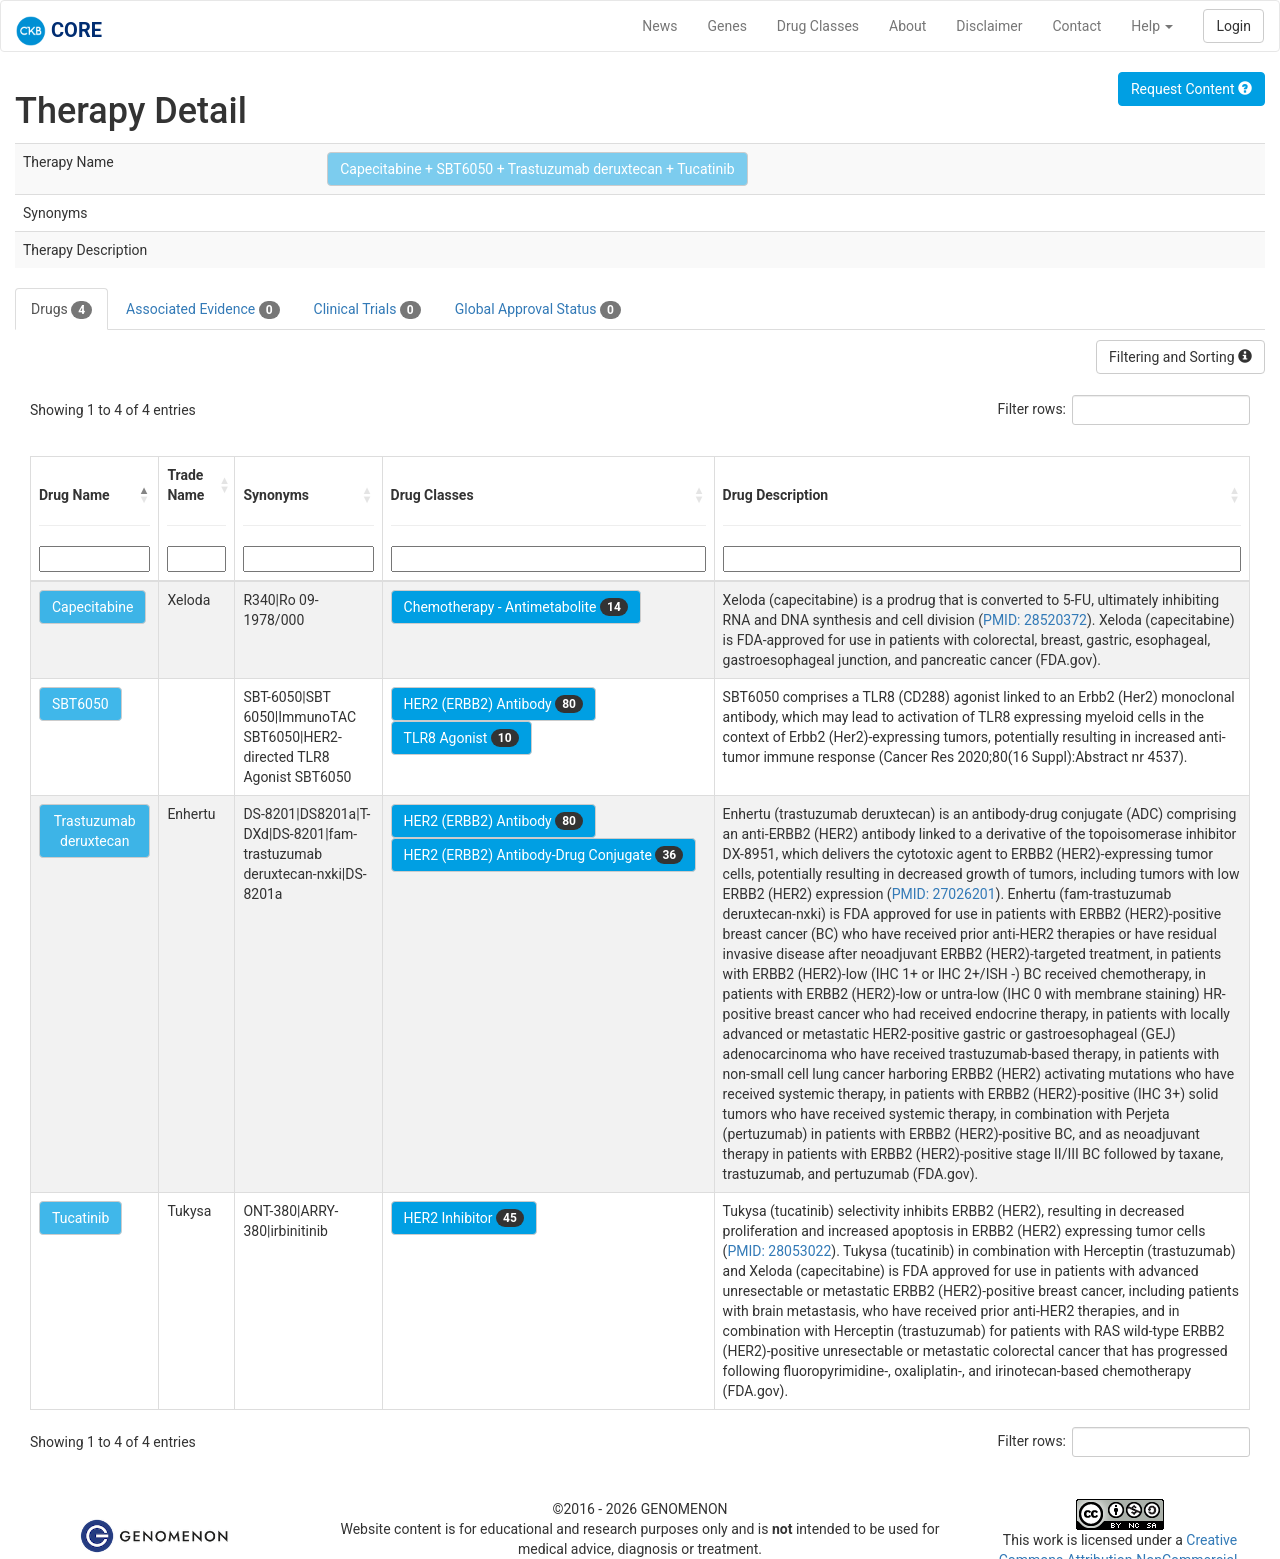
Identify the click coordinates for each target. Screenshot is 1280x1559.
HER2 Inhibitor (464, 1218)
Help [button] (1152, 26)
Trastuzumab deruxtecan (95, 831)
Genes (727, 26)
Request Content (1191, 89)
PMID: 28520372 (1035, 620)
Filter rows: (1032, 409)
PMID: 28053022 (779, 1251)
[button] (144, 495)
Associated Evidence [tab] (202, 310)
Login (1233, 26)
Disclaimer (989, 26)
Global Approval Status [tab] (538, 310)
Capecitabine (92, 607)
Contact (1076, 26)
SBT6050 (80, 704)
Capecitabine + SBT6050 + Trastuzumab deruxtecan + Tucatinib (537, 169)
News (659, 26)
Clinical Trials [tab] (367, 310)
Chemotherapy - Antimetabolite (516, 607)
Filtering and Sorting (1180, 357)
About (907, 26)
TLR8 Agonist (461, 738)
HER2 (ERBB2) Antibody (493, 704)
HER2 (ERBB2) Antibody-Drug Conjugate (544, 855)
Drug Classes (818, 26)
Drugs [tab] (61, 310)
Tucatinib (80, 1218)
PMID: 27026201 (944, 894)
